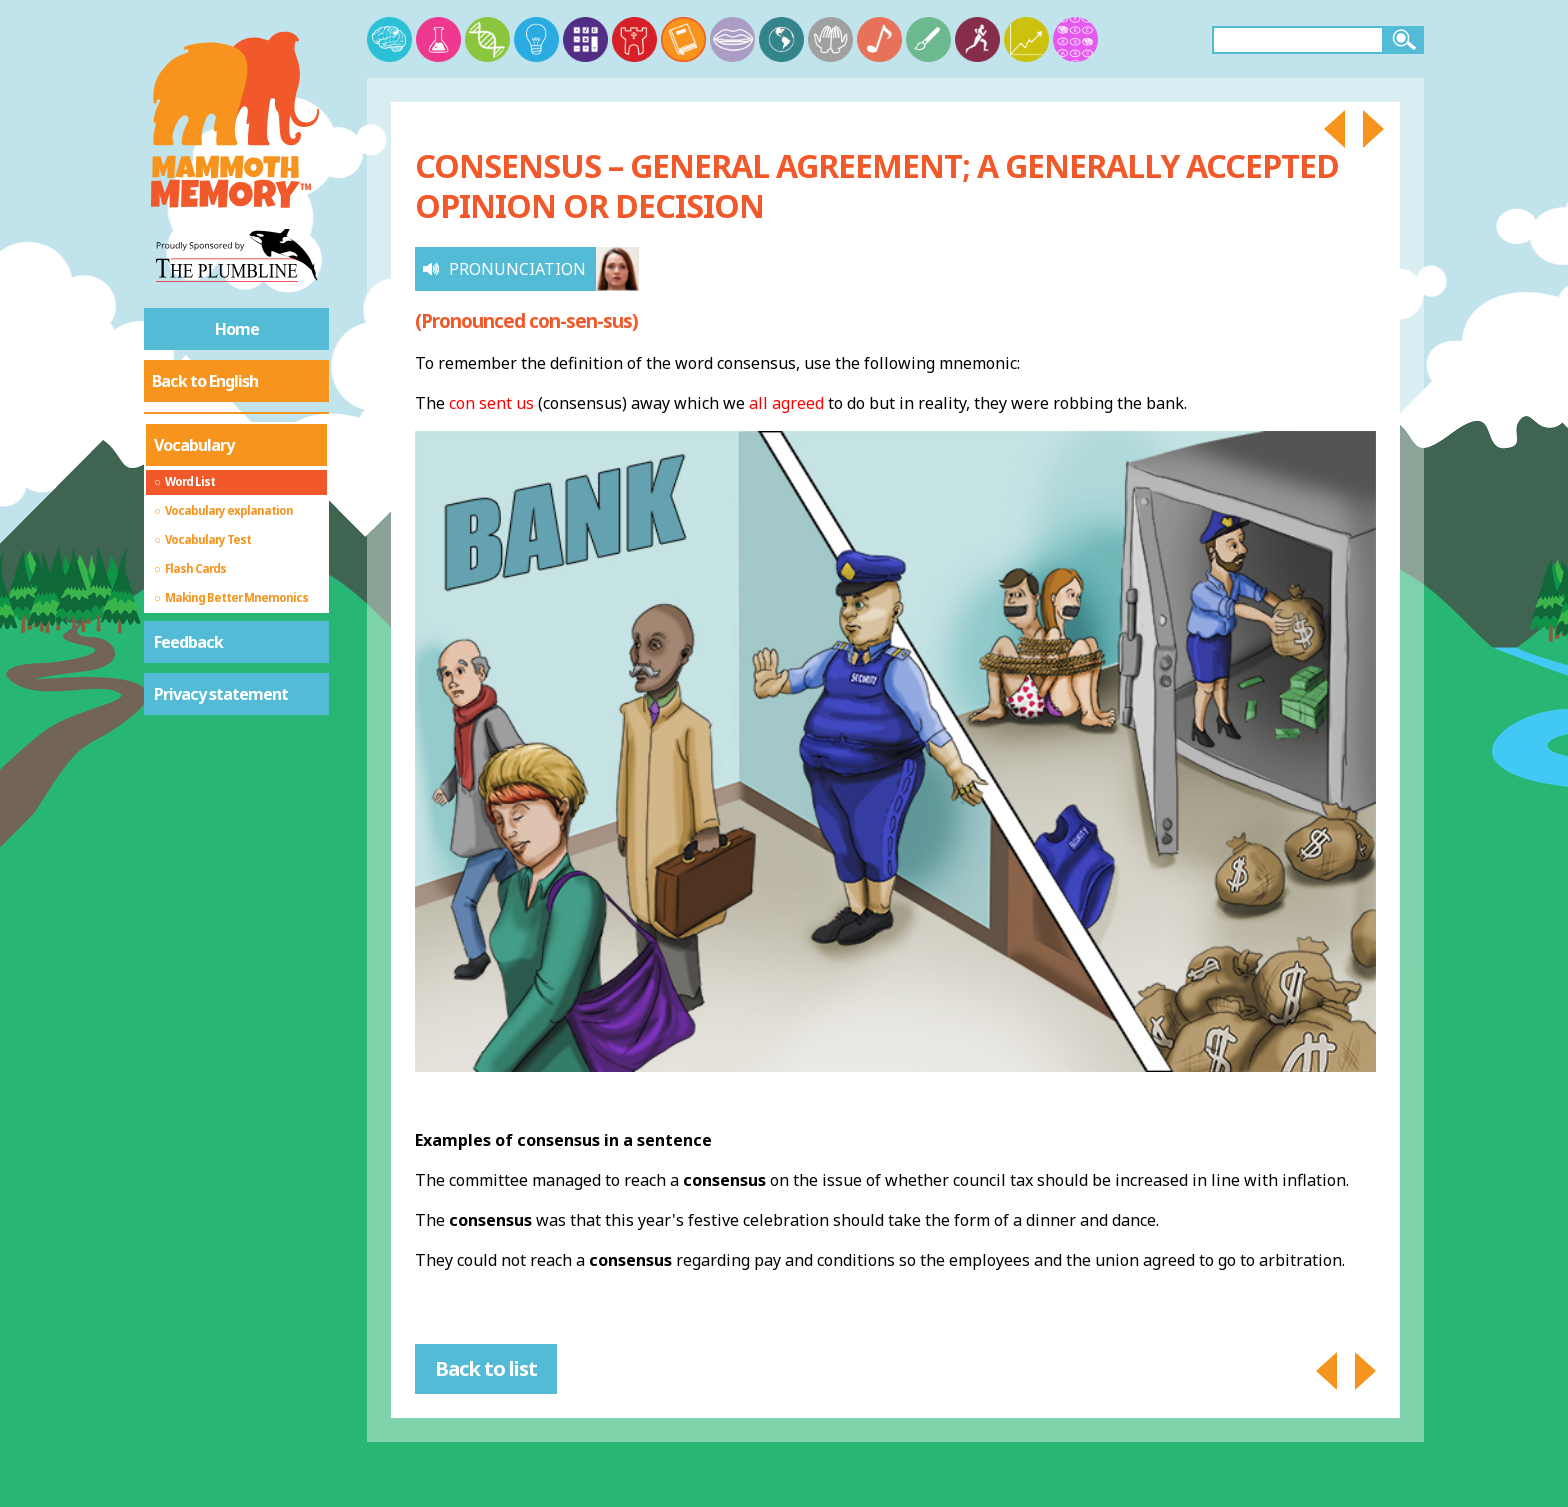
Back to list (486, 1368)
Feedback (188, 642)
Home (237, 329)
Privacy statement (221, 694)
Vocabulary (194, 445)
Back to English (205, 381)
